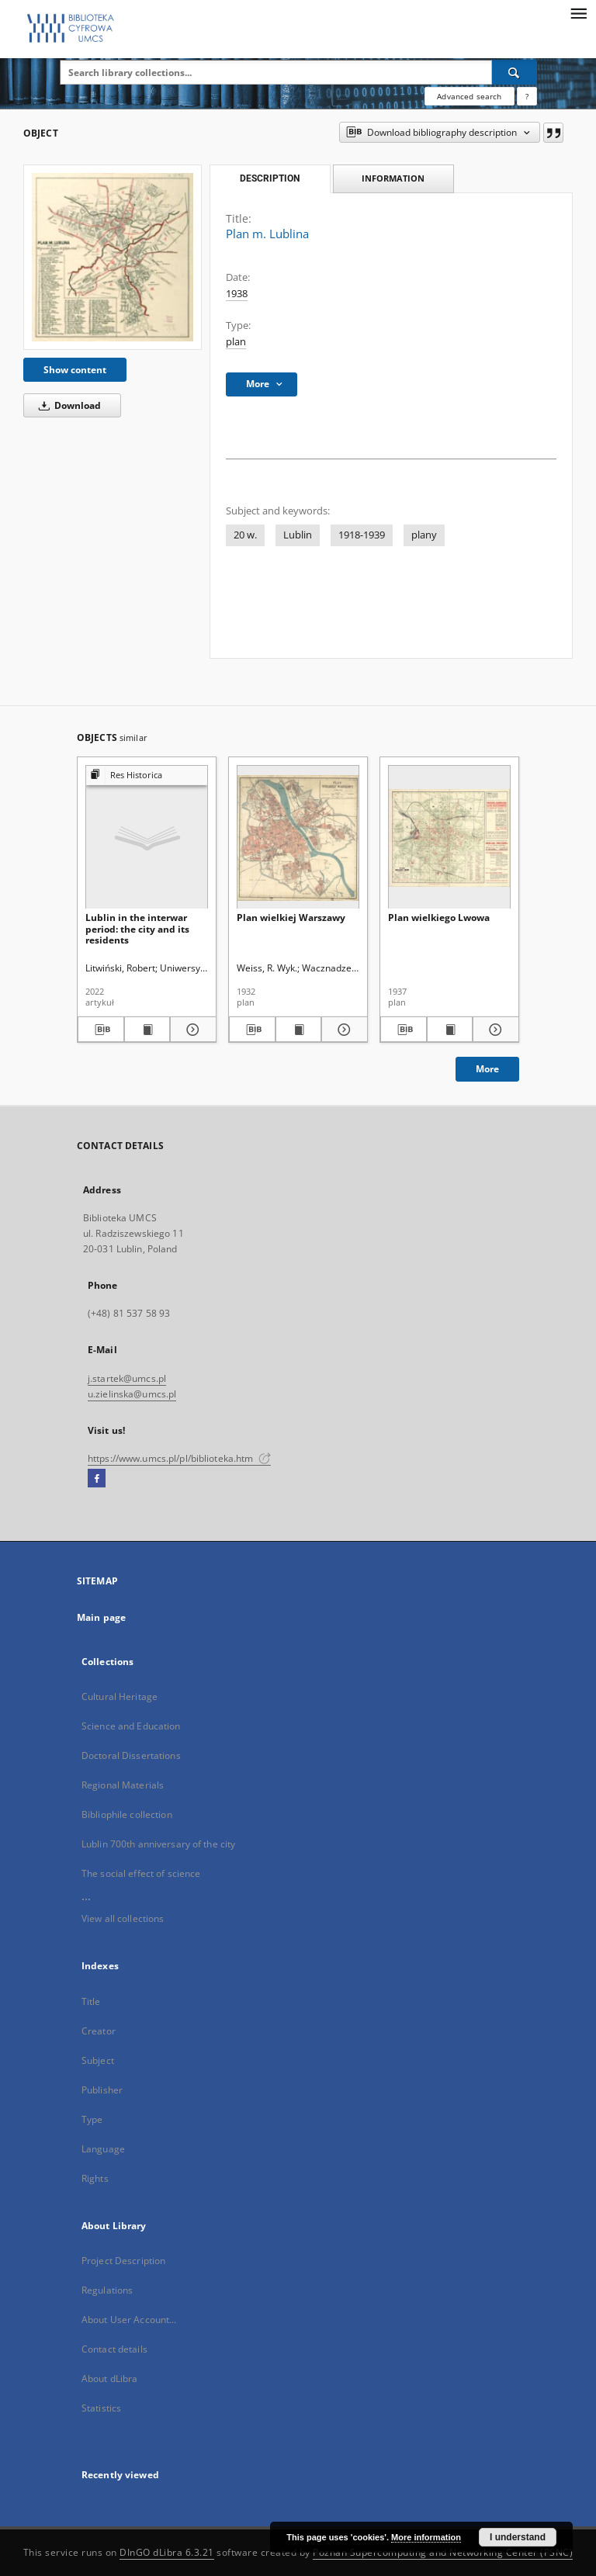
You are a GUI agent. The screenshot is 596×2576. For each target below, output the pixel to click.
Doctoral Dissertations (131, 1755)
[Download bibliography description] (100, 1030)
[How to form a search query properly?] (527, 96)
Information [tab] (393, 178)
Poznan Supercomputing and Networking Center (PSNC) (443, 2552)
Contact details (114, 2349)
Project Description (123, 2260)
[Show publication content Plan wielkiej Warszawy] (298, 1030)
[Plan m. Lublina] (112, 257)
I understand (518, 2537)
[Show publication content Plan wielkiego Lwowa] (450, 1030)
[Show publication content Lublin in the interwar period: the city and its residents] (147, 1030)
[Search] (514, 72)
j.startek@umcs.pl (127, 1378)
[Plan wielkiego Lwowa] (449, 837)
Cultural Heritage (119, 1696)
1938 (237, 293)
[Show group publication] (146, 775)
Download (67, 405)
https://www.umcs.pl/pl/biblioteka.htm (179, 1458)
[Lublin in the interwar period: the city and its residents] (146, 837)
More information (426, 2537)
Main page (101, 1617)
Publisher (102, 2089)
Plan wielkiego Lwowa (439, 917)
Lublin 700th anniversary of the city (158, 1844)
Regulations (107, 2290)
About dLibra (109, 2378)
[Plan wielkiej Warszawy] (298, 837)
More (487, 1068)
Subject (97, 2060)
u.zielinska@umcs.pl (132, 1394)
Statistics (101, 2408)
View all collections (122, 1918)
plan (236, 341)
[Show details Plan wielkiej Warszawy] (342, 1030)
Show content (74, 369)
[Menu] (578, 12)
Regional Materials (122, 1785)
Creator (98, 2031)
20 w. (245, 535)
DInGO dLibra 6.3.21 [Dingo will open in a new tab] (167, 2552)
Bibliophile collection (126, 1814)
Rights (95, 2178)
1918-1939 (361, 535)
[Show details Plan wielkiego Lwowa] (493, 1030)
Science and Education (131, 1726)
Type (91, 2119)
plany (424, 535)
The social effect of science (140, 1873)
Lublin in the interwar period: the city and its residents (137, 928)
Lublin (297, 535)
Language (103, 2148)
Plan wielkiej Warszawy (291, 917)
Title (91, 2001)
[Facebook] (97, 1479)
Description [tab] (270, 178)
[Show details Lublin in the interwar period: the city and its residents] (190, 1030)
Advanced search (469, 96)
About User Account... (129, 2319)
